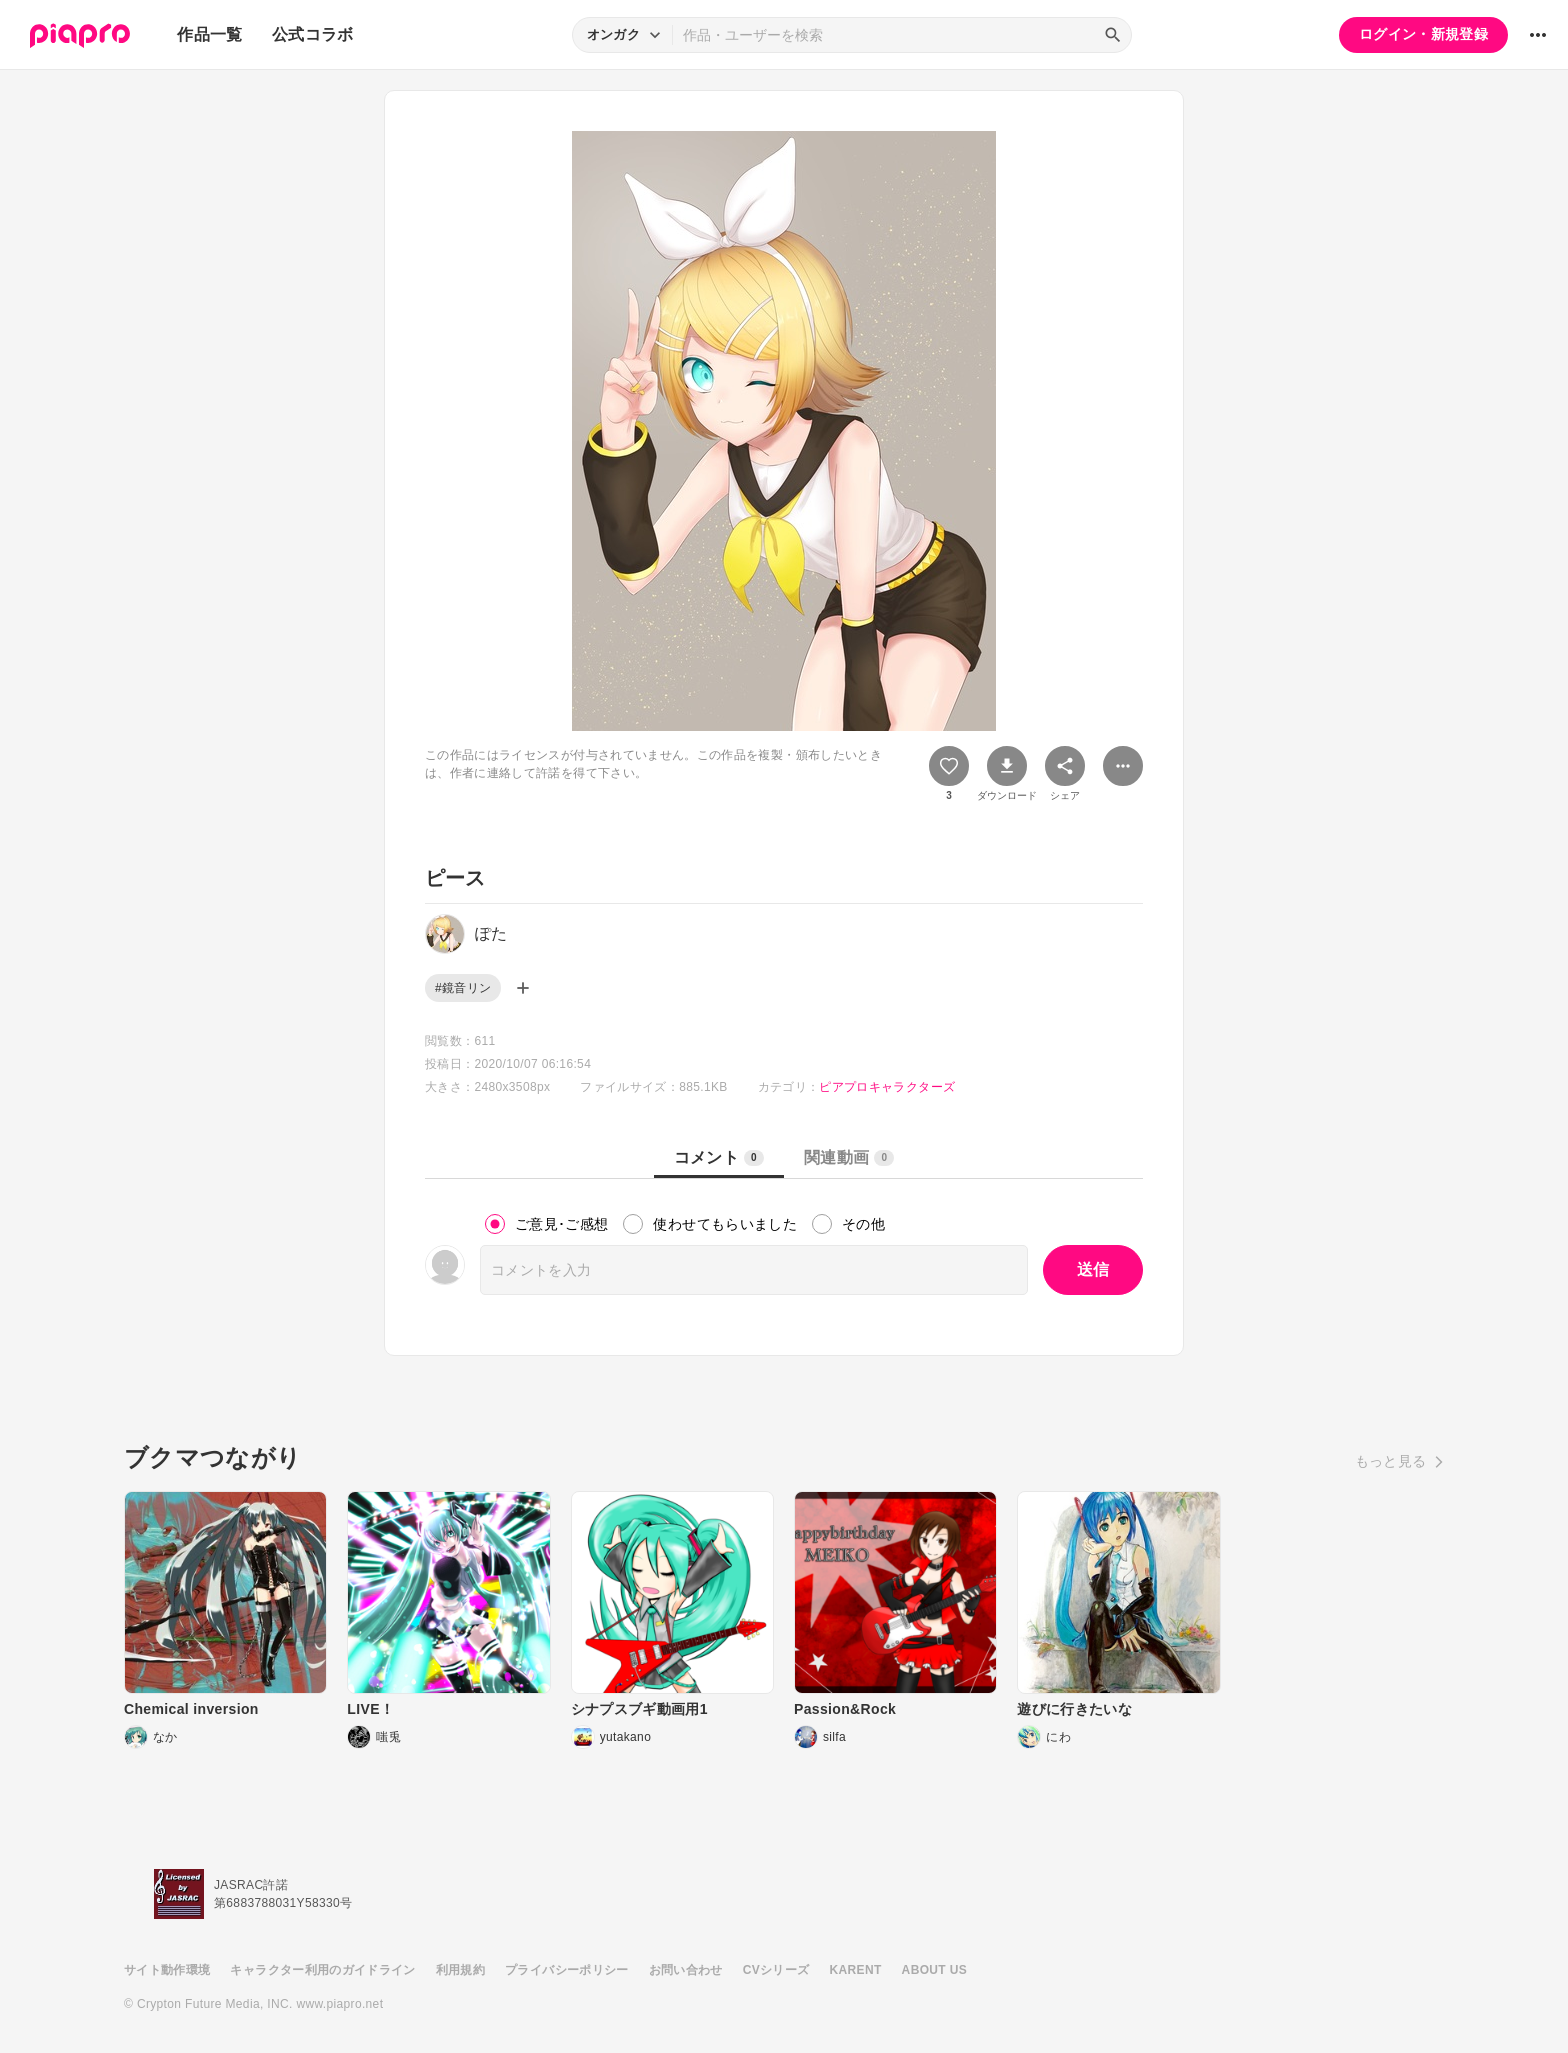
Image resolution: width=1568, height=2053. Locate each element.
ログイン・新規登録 (1423, 34)
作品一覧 (209, 34)
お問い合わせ (686, 1970)
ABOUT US (934, 1970)
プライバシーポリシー (567, 1970)
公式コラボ (313, 34)
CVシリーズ (776, 1970)
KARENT (856, 1970)
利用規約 (460, 1970)
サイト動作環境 (167, 1970)
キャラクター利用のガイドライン (322, 1970)
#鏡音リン (463, 988)
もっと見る (1391, 1461)
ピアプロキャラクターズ (887, 1087)
